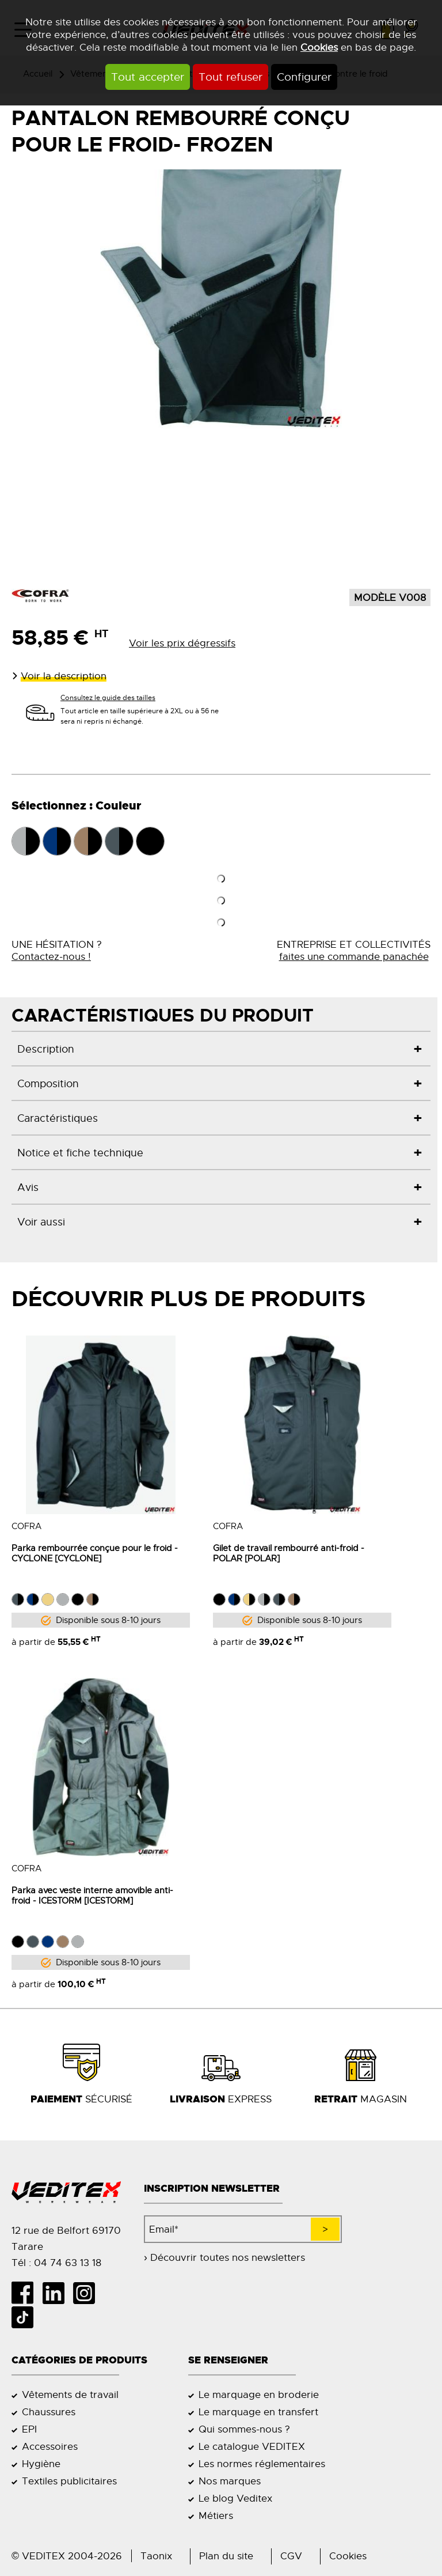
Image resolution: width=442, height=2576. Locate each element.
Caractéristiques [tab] (57, 1118)
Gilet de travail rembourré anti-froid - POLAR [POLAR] (288, 1553)
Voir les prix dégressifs (182, 643)
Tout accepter (147, 77)
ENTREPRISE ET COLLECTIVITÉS (353, 951)
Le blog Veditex (235, 2498)
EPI (29, 2429)
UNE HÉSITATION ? (57, 951)
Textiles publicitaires (69, 2481)
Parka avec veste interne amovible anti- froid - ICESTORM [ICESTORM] (92, 1895)
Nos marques (230, 2481)
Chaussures (48, 2411)
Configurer (304, 77)
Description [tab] (45, 1049)
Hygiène (41, 2463)
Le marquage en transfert (258, 2411)
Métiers (216, 2515)
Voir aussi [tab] (41, 1221)
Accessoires (50, 2446)
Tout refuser (230, 77)
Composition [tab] (48, 1083)
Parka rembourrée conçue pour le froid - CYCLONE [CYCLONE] (95, 1553)
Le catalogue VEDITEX (252, 2446)
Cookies (319, 47)
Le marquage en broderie (259, 2394)
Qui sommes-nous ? (244, 2429)
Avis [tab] (28, 1187)
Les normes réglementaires (262, 2463)
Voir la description (63, 675)
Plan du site (226, 2555)
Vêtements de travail (70, 2394)
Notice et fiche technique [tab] (80, 1152)
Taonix (156, 2555)
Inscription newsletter (212, 2188)
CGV (291, 2555)
